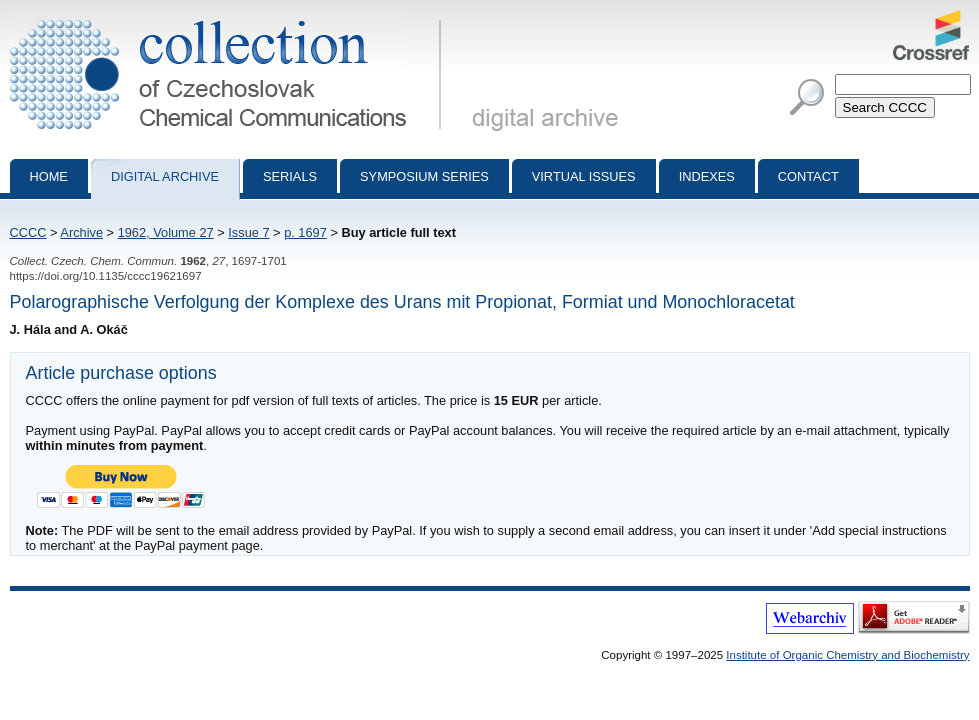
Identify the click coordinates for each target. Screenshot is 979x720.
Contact (808, 176)
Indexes (707, 176)
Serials (290, 176)
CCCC (28, 232)
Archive (81, 232)
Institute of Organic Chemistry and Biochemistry (847, 655)
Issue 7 (248, 232)
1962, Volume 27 (166, 232)
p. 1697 (305, 232)
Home (49, 176)
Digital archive (165, 176)
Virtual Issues (584, 176)
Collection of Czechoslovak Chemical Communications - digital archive (229, 18)
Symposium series (424, 176)
